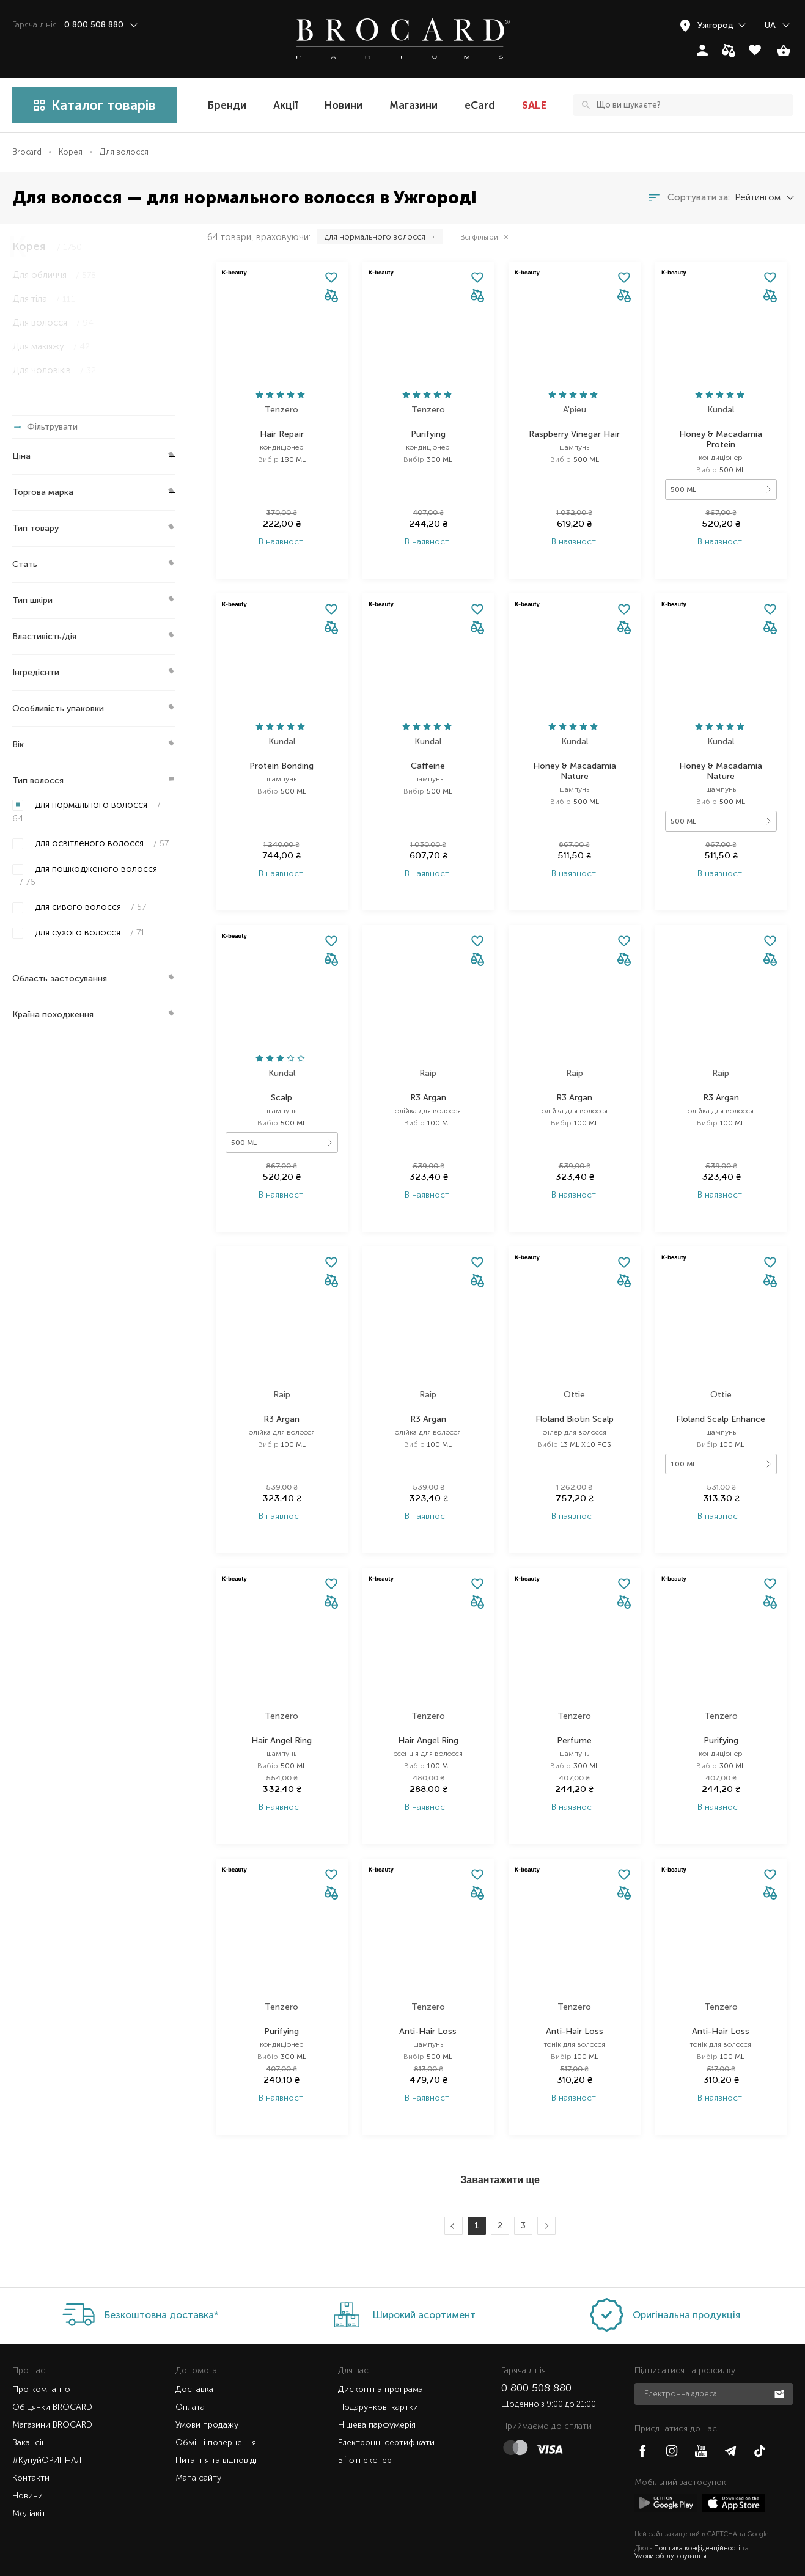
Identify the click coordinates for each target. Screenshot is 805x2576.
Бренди (227, 105)
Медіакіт (29, 2484)
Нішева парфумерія (377, 2395)
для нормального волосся (86, 811)
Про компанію (41, 2360)
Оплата (190, 2378)
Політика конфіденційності (697, 2519)
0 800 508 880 (536, 2358)
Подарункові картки (378, 2378)
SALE (534, 105)
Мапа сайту (198, 2448)
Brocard (27, 151)
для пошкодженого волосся (84, 875)
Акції (285, 105)
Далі (545, 2197)
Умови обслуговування (670, 2527)
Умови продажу (206, 2395)
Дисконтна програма (380, 2360)
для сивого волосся (89, 906)
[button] (331, 296)
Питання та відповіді (216, 2431)
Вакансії (27, 2413)
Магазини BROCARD (52, 2395)
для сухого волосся (88, 932)
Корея (71, 151)
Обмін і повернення (215, 2413)
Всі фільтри (479, 237)
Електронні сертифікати (386, 2413)
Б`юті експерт (367, 2431)
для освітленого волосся (100, 843)
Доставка (194, 2360)
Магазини (413, 105)
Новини (343, 105)
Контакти (31, 2448)
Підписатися (780, 2364)
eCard (480, 105)
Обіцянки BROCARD (52, 2378)
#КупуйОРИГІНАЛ (46, 2431)
